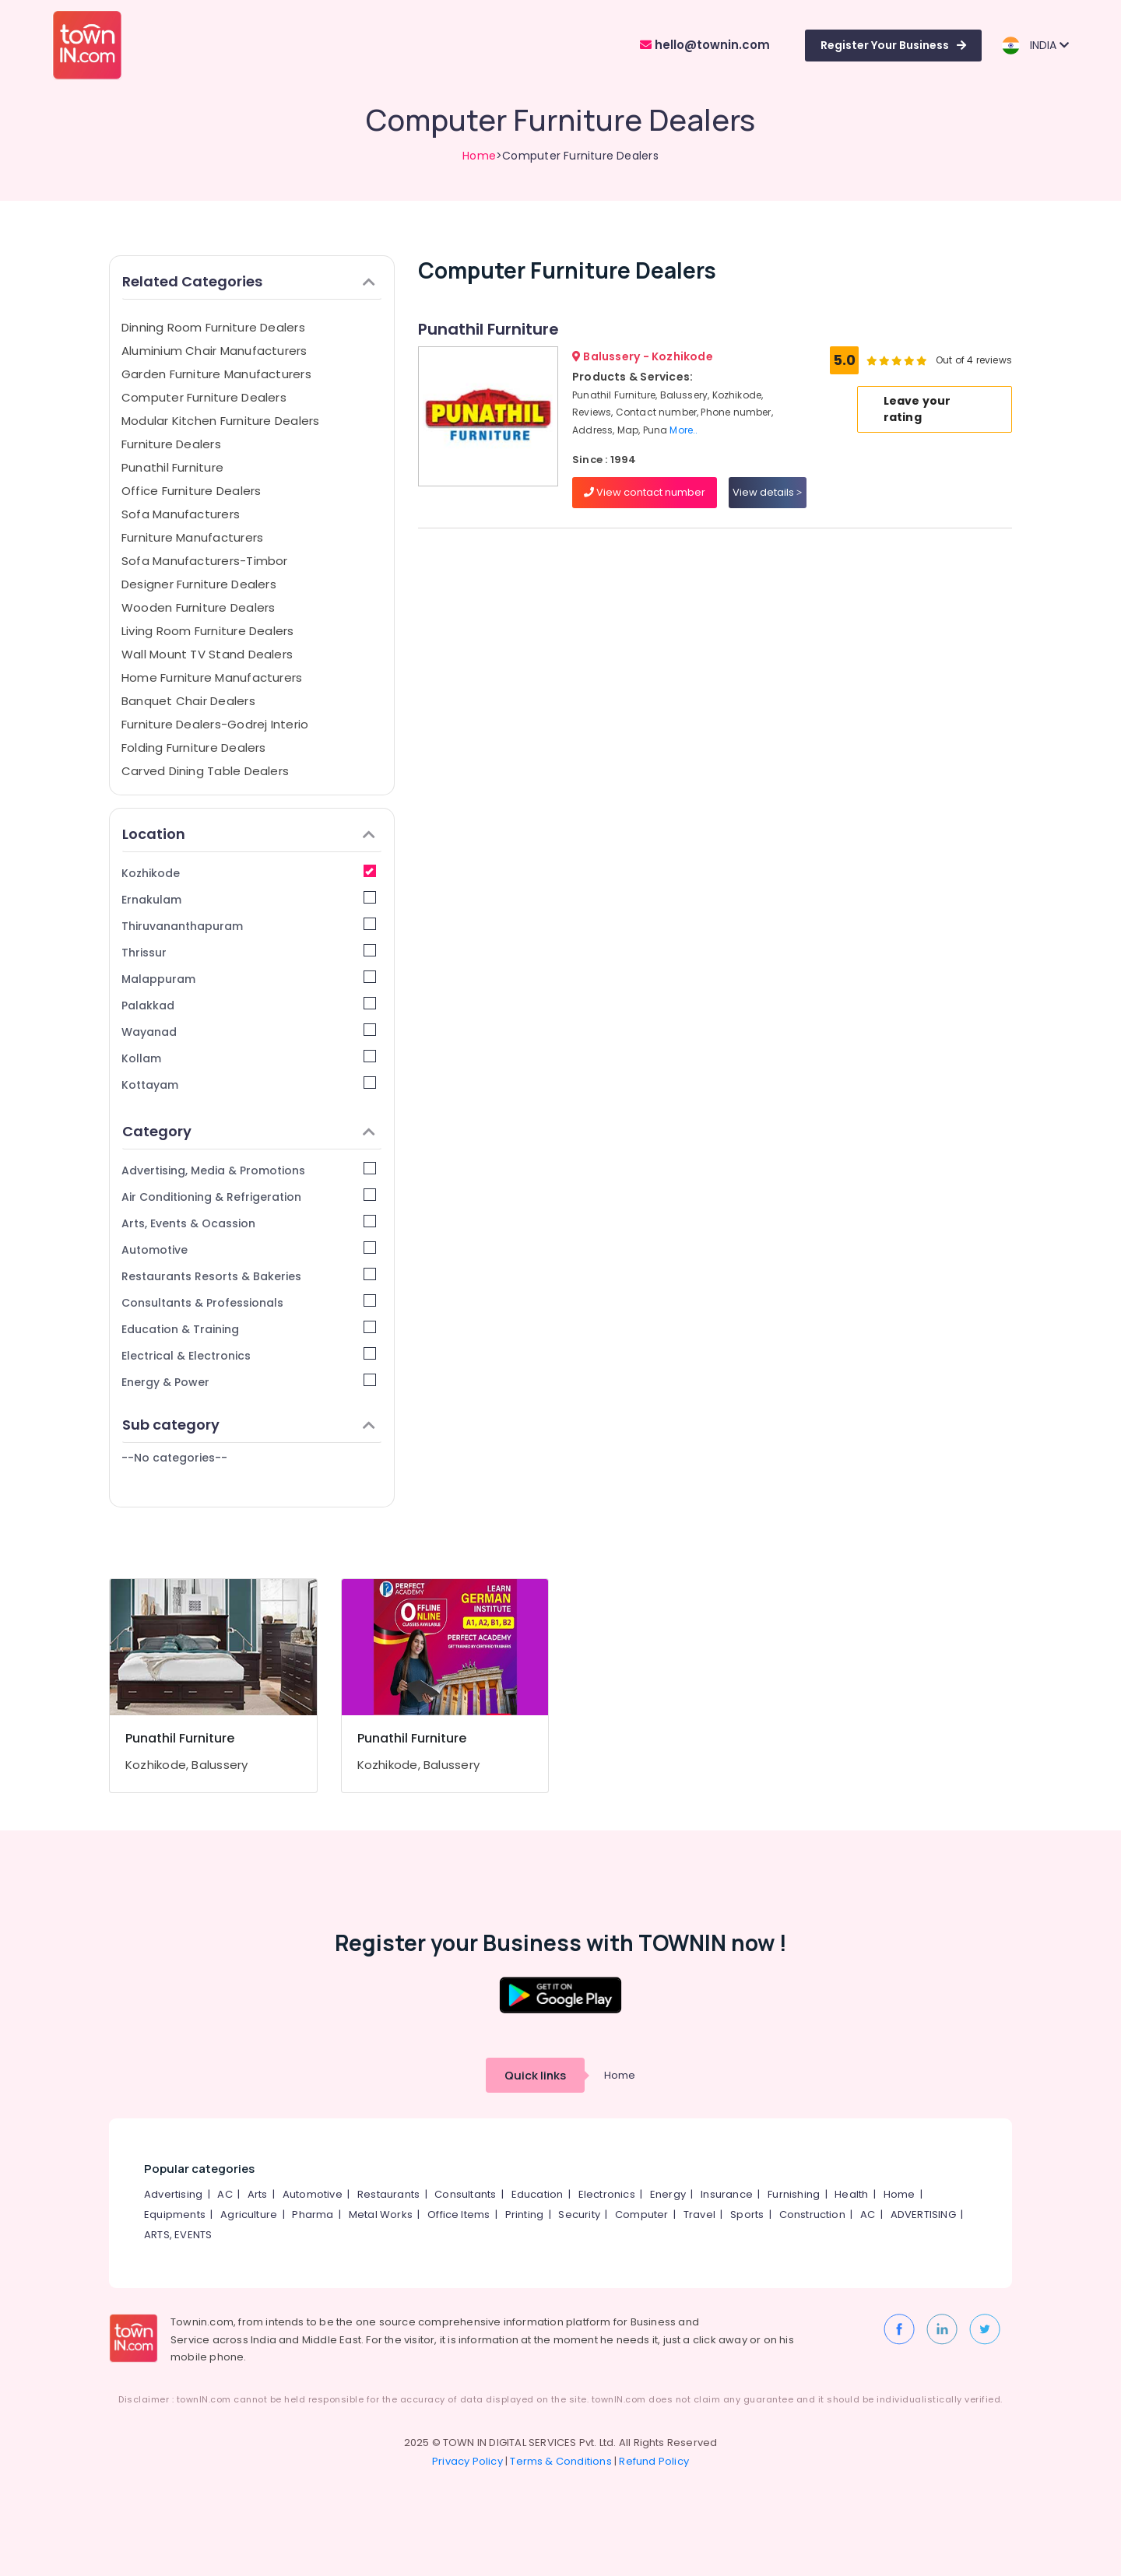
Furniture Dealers (171, 444)
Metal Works (381, 2214)
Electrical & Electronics (248, 1355)
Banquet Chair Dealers (188, 701)
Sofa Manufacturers (180, 514)
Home (479, 155)
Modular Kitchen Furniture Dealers (220, 420)
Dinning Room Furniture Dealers (213, 327)
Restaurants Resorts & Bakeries (248, 1276)
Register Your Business (893, 45)
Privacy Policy (467, 2461)
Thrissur (248, 952)
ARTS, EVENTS (178, 2234)
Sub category (248, 1424)
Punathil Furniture (172, 467)
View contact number (644, 492)
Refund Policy (654, 2461)
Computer (642, 2214)
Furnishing (794, 2194)
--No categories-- (174, 1457)
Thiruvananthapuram (248, 926)
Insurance (727, 2194)
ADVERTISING (923, 2214)
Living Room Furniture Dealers (207, 631)
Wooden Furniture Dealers (198, 607)
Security (579, 2214)
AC (224, 2194)
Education (537, 2194)
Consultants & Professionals (248, 1302)
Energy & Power (248, 1382)
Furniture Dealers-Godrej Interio (214, 724)
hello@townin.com (705, 45)
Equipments (175, 2214)
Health (851, 2194)
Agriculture (248, 2214)
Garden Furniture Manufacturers (216, 374)
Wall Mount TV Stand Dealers (207, 654)
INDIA (1035, 45)
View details (767, 492)
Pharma (312, 2214)
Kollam (248, 1058)
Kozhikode (248, 873)
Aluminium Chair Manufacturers (214, 350)
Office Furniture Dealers (191, 491)
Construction (812, 2214)
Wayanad (248, 1031)
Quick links (535, 2075)
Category (248, 1131)
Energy (668, 2194)
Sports (747, 2214)
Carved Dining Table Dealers (205, 771)
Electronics (606, 2194)
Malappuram (248, 978)
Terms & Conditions (561, 2461)
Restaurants (388, 2194)
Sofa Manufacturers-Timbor (204, 561)
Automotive (248, 1249)
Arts (258, 2194)
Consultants (465, 2194)
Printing (524, 2214)
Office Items (458, 2214)
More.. (683, 430)
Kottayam (248, 1084)
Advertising (173, 2194)
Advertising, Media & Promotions (248, 1170)
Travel (699, 2214)
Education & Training (248, 1329)
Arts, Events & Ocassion (248, 1223)
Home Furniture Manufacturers (211, 677)
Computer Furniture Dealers (203, 397)
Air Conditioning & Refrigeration (248, 1196)
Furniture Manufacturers (192, 537)
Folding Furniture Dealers (193, 747)
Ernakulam (248, 899)
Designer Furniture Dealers (198, 584)
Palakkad (248, 1005)
